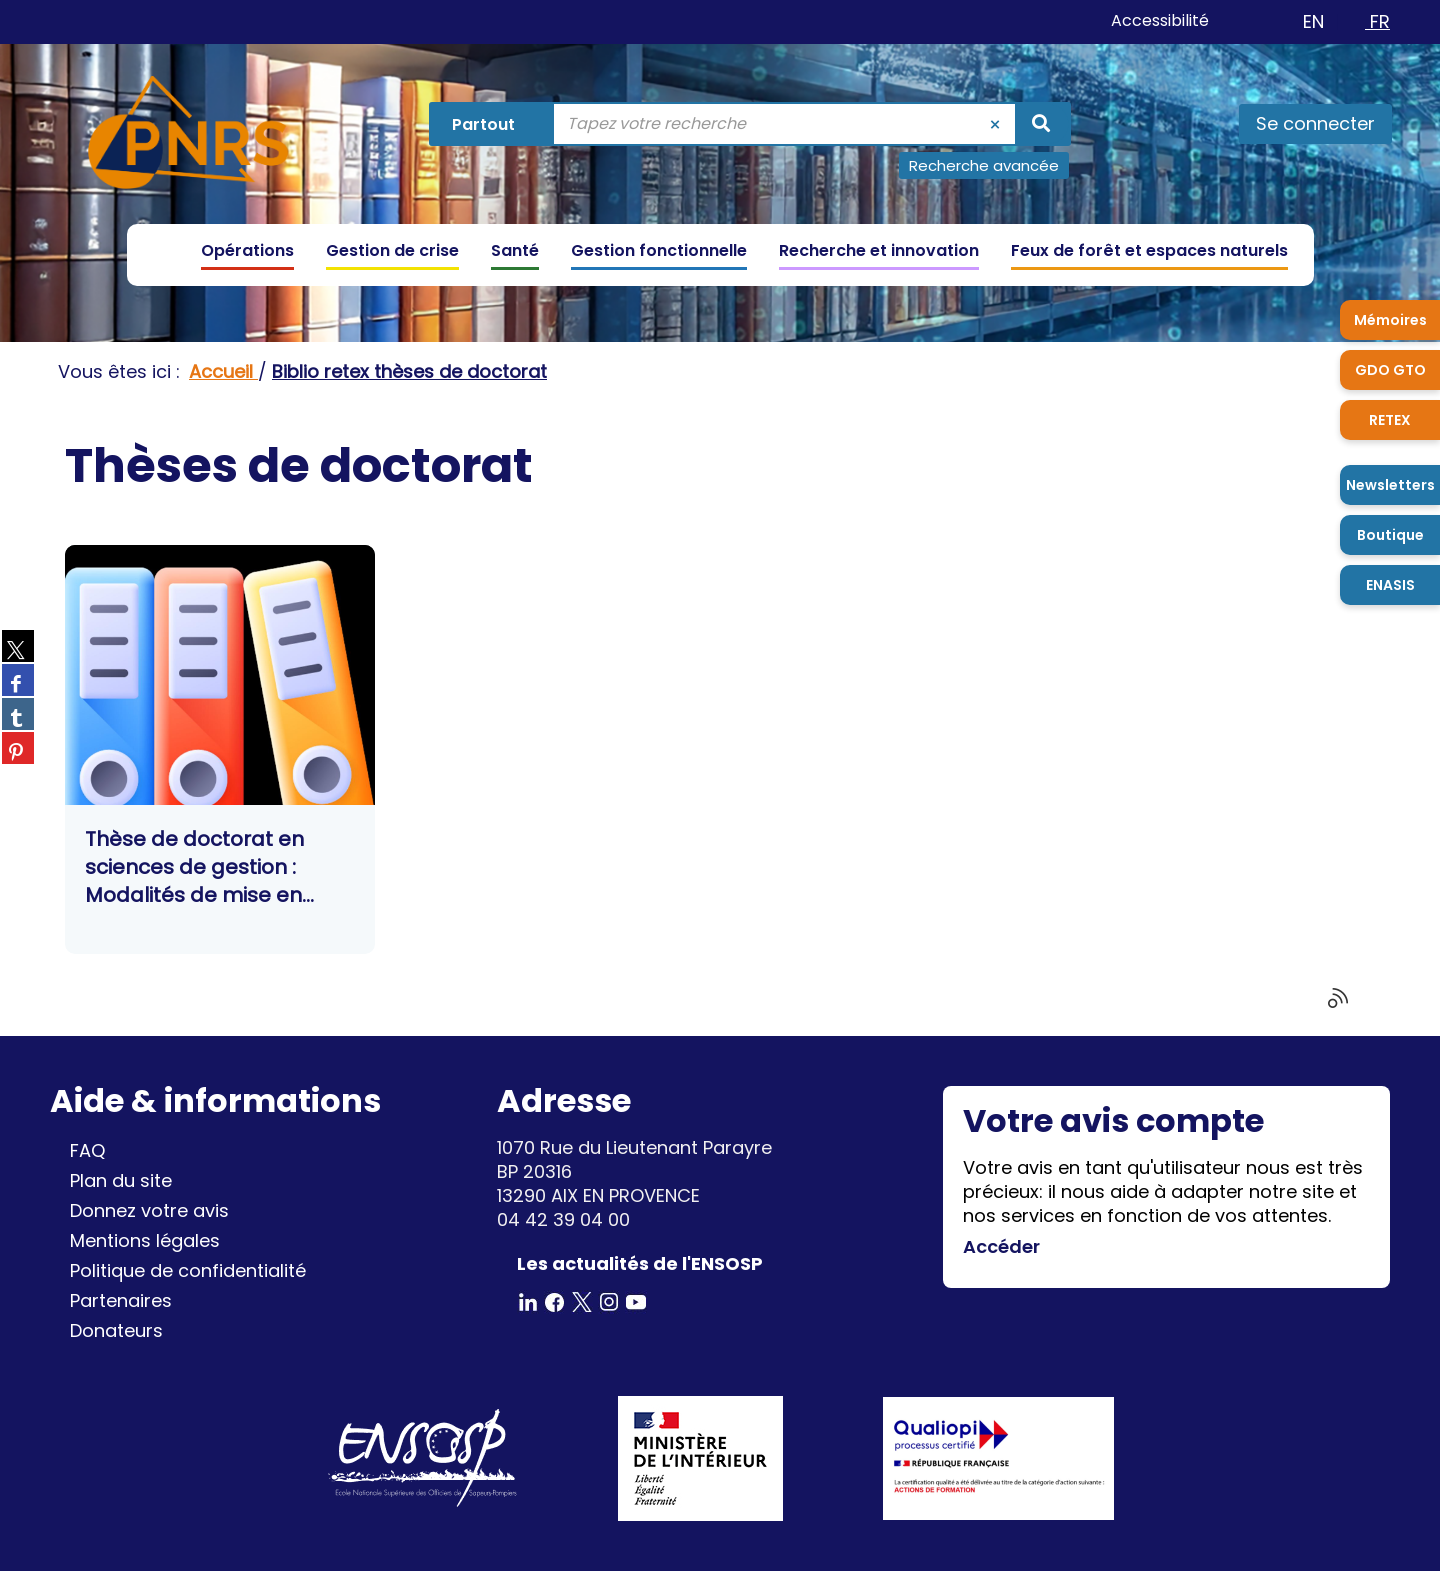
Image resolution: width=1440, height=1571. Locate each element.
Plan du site (121, 1180)
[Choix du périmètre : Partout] (493, 124)
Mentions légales (145, 1240)
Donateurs (116, 1330)
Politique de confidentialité (188, 1270)
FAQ (87, 1150)
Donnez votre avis (149, 1210)
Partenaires (121, 1300)
